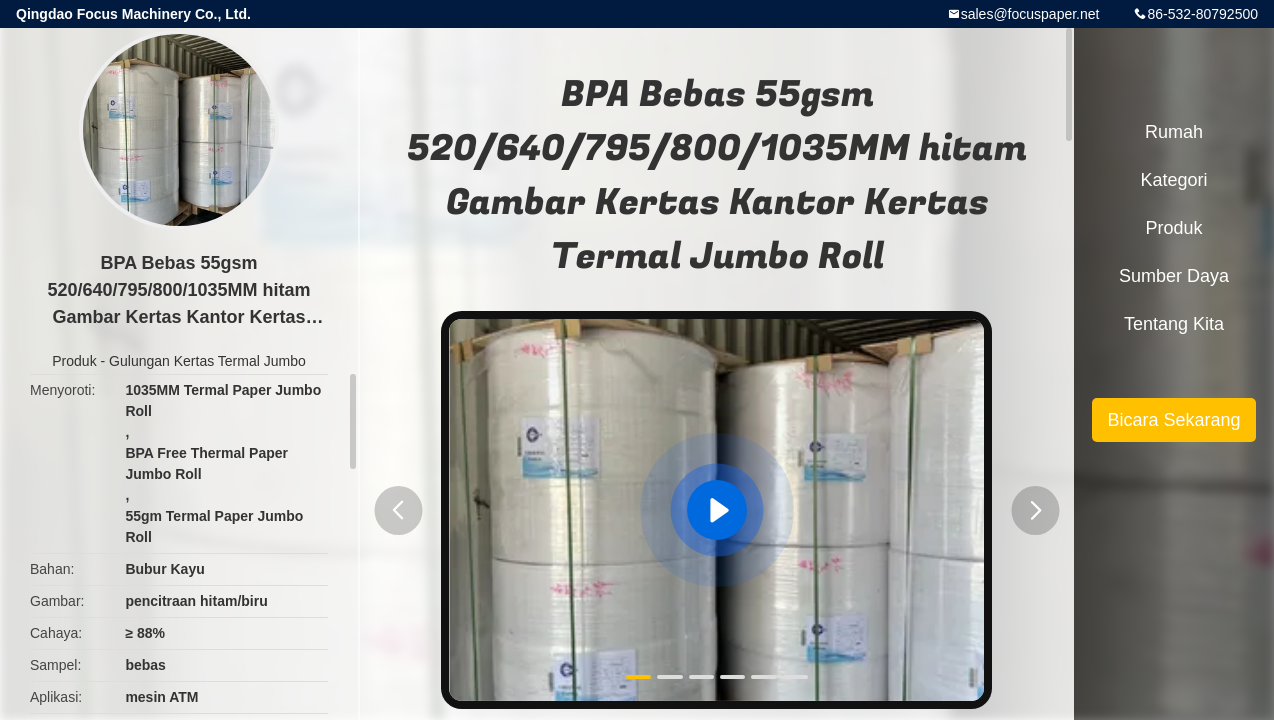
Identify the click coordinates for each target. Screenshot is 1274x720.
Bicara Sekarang (1173, 420)
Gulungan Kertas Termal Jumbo (207, 361)
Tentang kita (1174, 324)
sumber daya (1174, 276)
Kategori (1173, 180)
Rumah (1174, 132)
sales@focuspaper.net (1030, 14)
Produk (74, 361)
